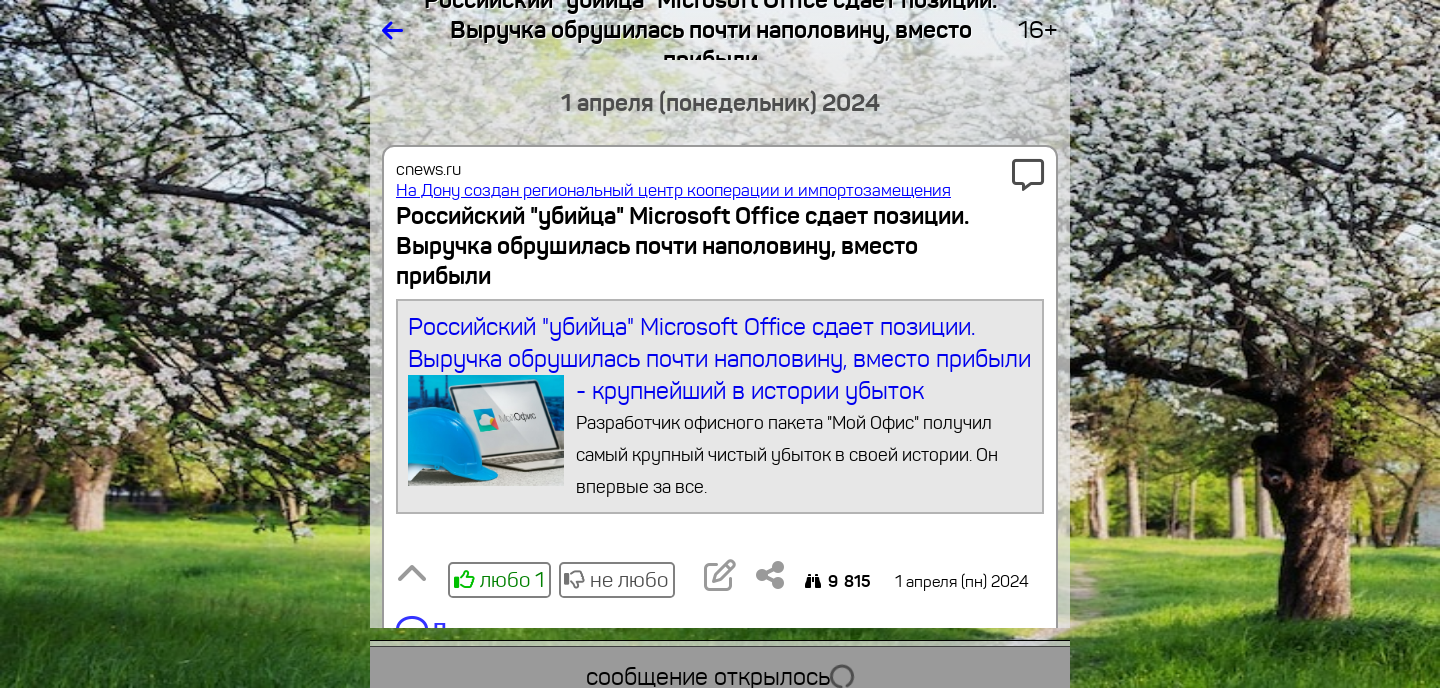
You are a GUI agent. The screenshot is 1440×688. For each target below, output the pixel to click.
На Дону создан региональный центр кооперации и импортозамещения (673, 190)
